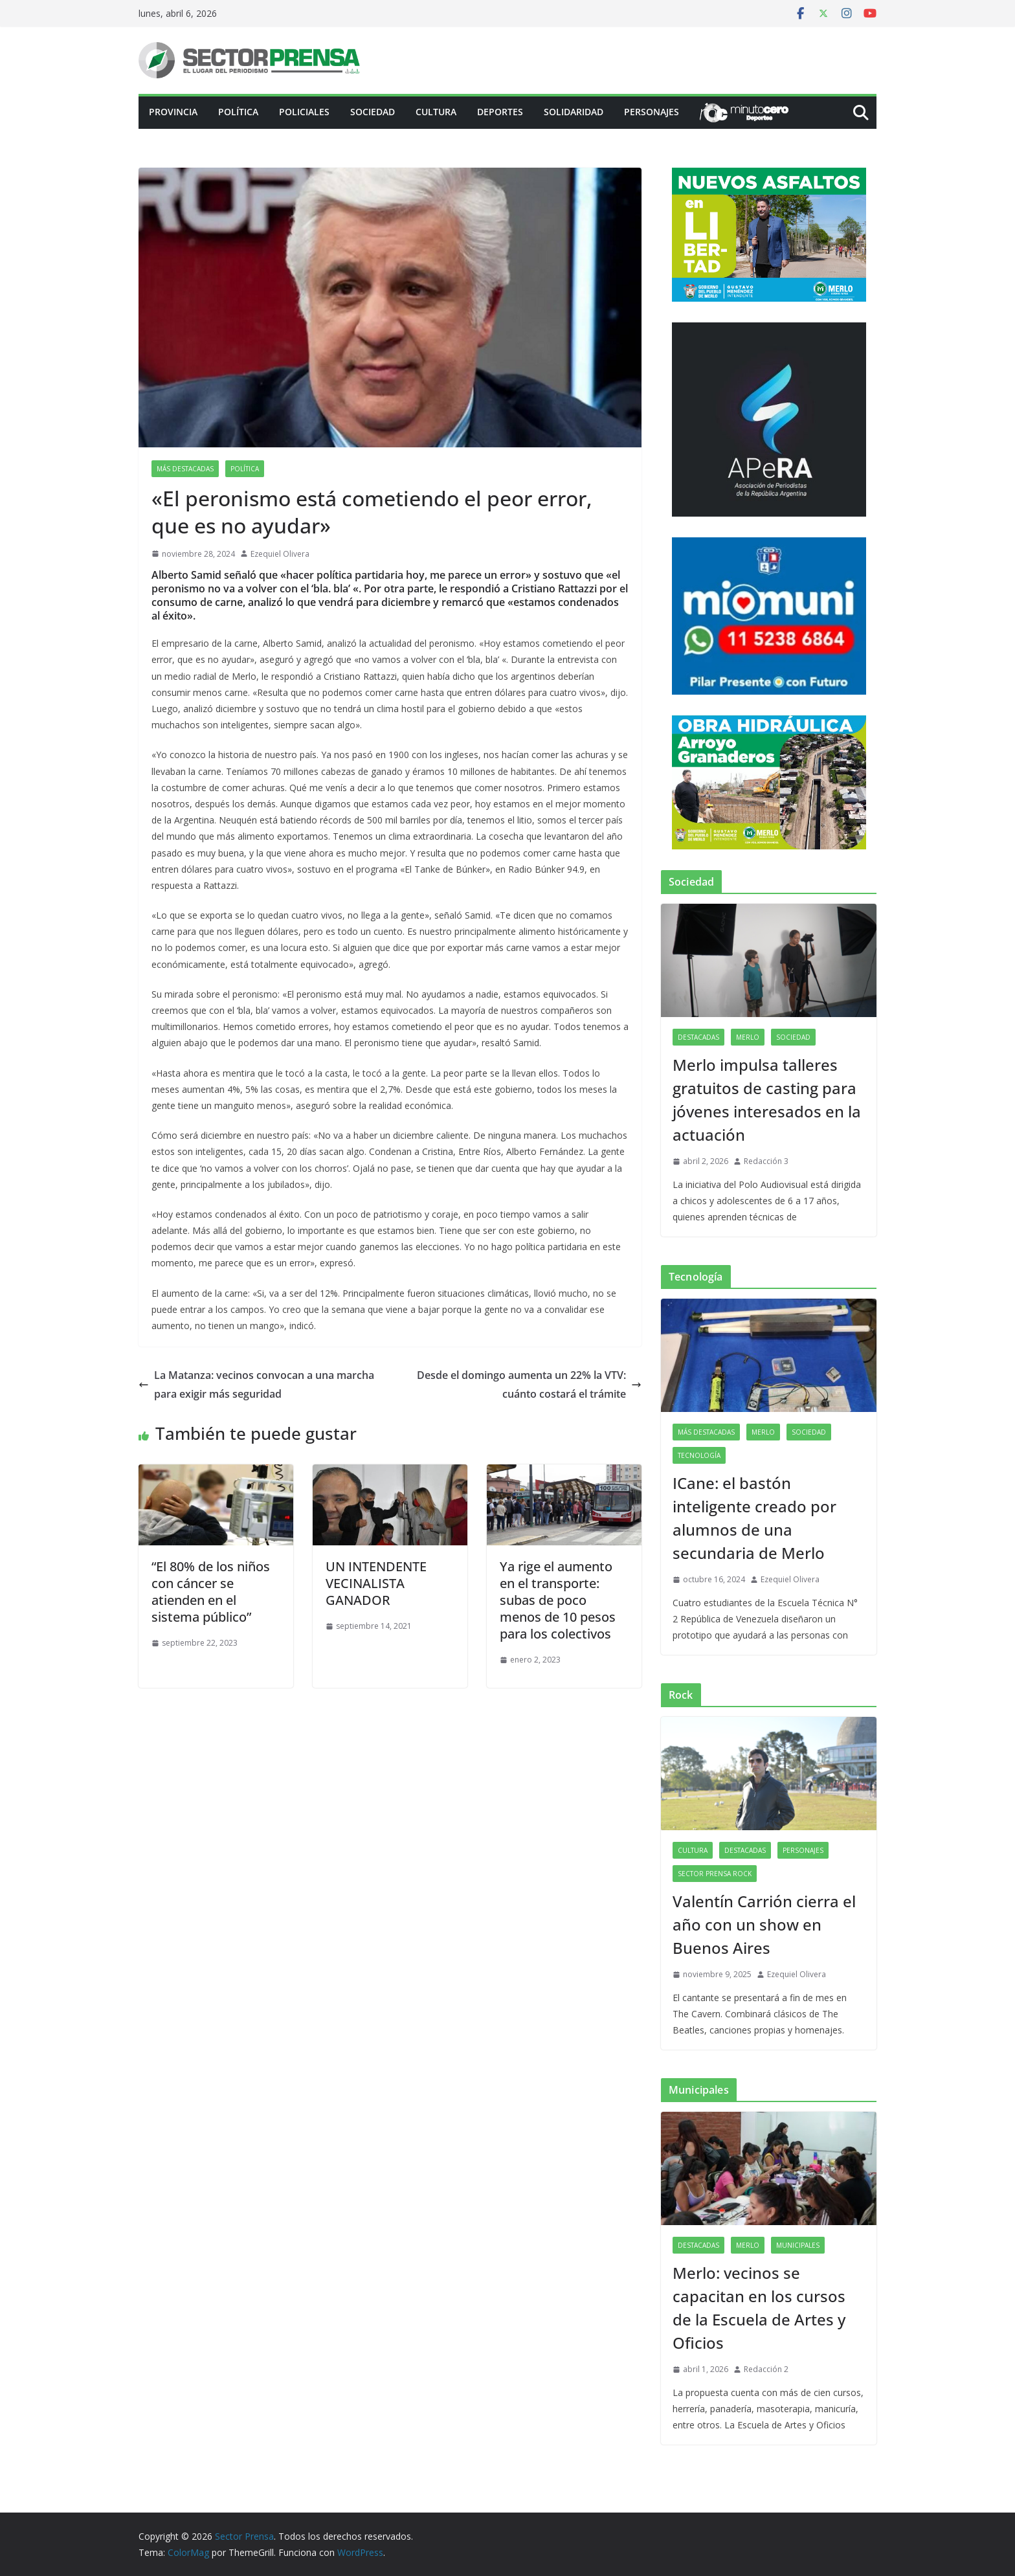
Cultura (436, 112)
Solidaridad (573, 112)
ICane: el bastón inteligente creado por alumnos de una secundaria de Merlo (754, 1517)
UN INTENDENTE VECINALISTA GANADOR (376, 1583)
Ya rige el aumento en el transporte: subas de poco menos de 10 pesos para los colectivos (558, 1600)
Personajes (651, 112)
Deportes (500, 112)
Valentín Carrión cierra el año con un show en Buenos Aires (764, 1924)
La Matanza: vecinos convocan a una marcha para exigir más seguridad (256, 1384)
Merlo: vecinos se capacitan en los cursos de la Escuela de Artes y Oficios (759, 2307)
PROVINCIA (173, 112)
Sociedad (372, 112)
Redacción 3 (766, 1161)
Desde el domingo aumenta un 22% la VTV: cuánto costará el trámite (529, 1384)
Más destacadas (185, 468)
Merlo (747, 1037)
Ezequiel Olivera (280, 553)
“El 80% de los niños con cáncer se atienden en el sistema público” (210, 1592)
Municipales (798, 2245)
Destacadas (698, 1037)
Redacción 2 (766, 2369)
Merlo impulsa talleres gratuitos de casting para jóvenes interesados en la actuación (767, 1099)
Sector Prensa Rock (715, 1873)
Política (238, 112)
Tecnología (699, 1455)
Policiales (304, 112)
